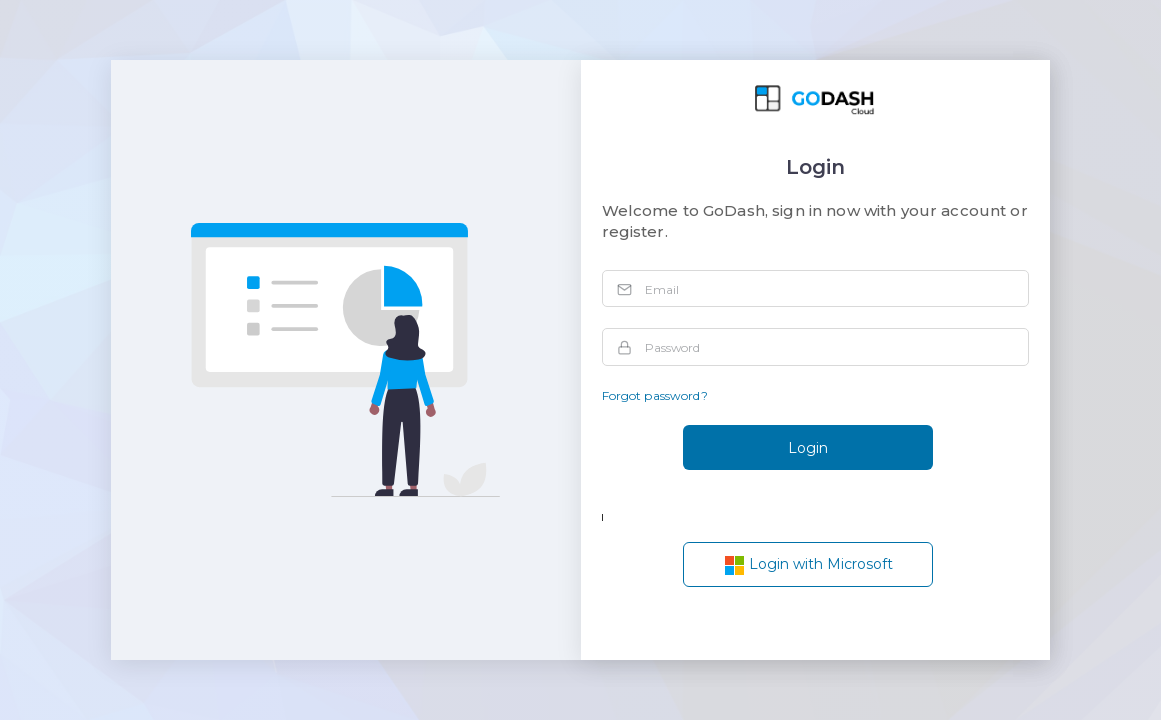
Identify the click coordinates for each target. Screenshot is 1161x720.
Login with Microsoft (808, 565)
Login (808, 448)
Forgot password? (655, 395)
